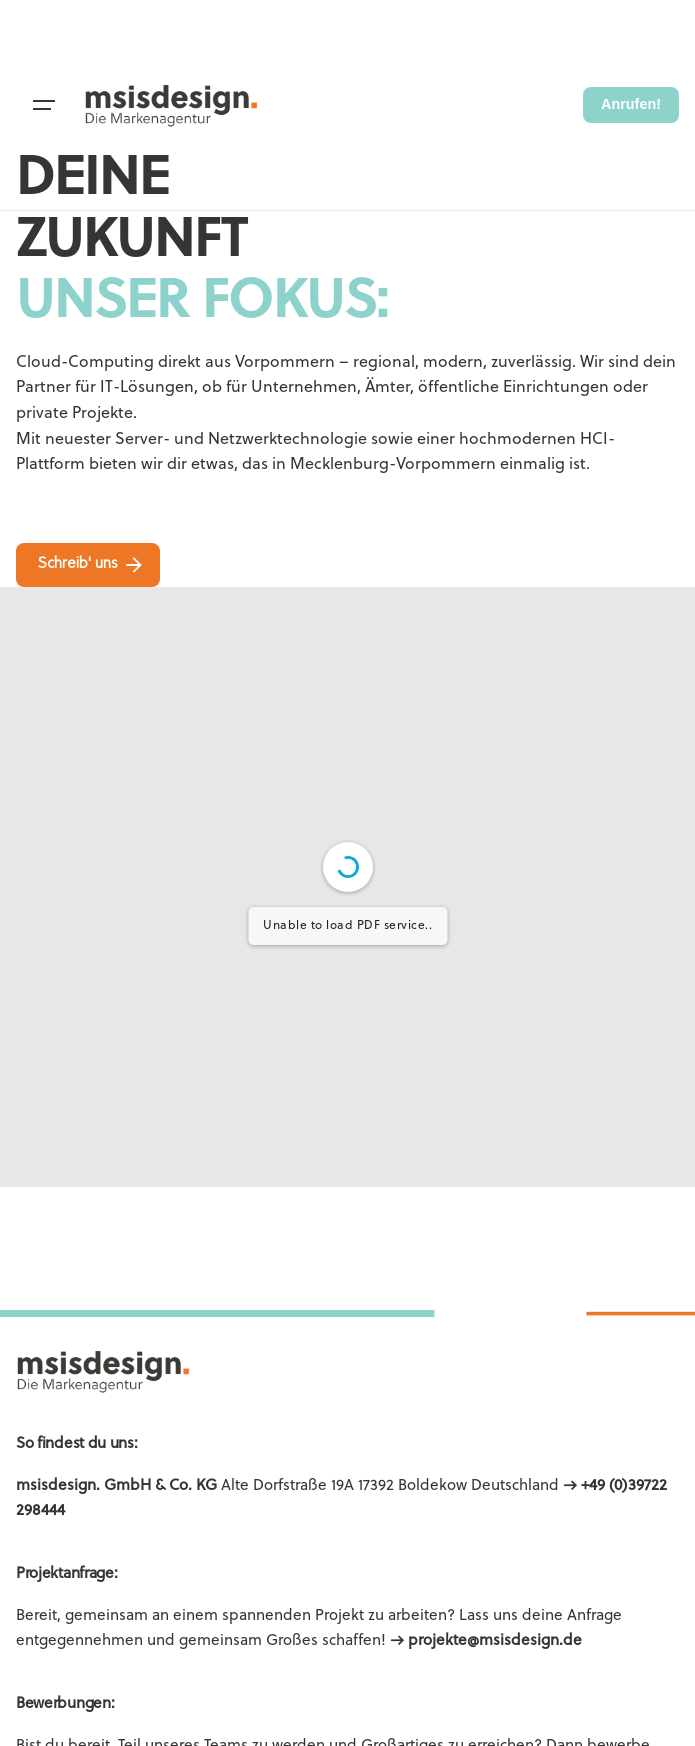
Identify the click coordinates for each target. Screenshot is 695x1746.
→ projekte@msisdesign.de (486, 1641)
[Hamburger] (44, 105)
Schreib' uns (92, 565)
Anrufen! (631, 104)
